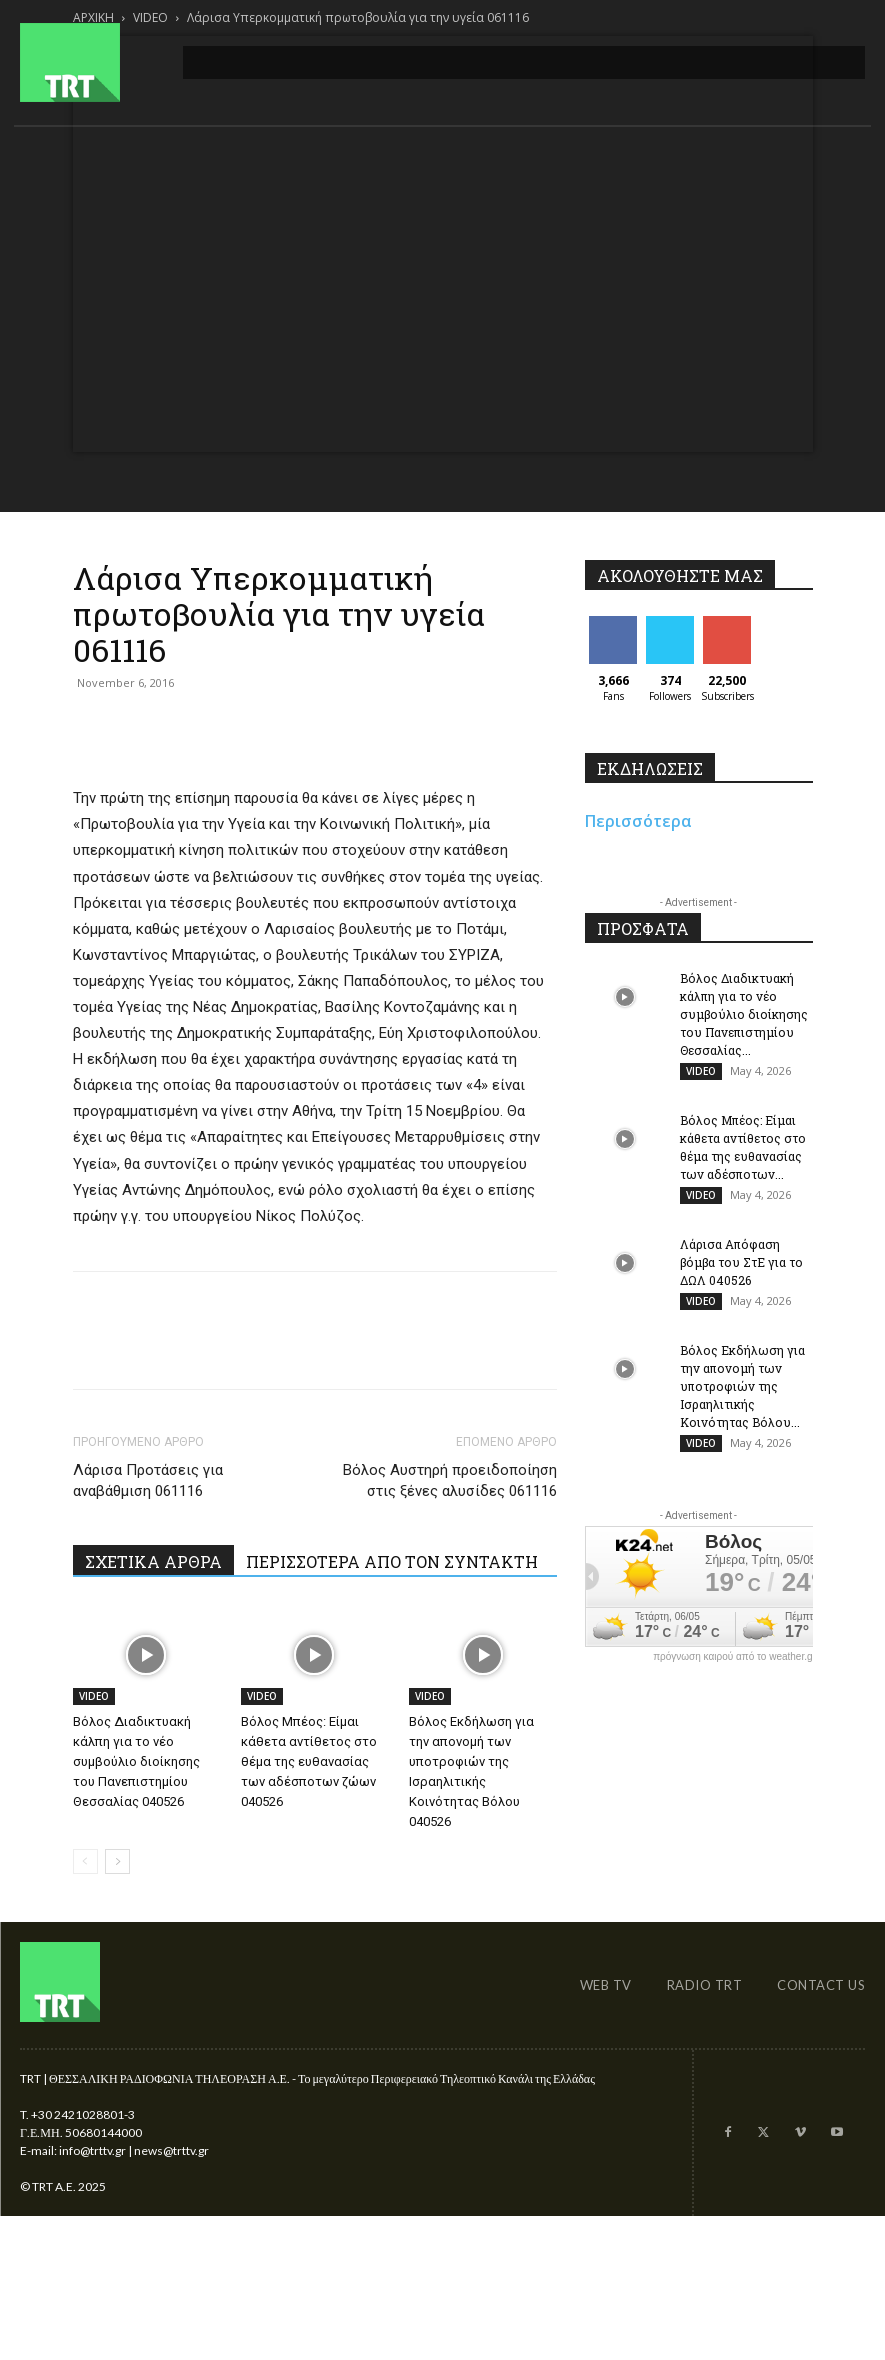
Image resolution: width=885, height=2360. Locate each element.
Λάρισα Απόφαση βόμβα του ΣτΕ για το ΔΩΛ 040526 (741, 1262)
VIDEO (94, 1696)
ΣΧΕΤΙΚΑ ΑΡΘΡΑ (153, 1561)
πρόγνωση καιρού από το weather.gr (734, 1657)
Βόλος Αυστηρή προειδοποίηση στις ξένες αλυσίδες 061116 (450, 1480)
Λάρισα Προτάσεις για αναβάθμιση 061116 (148, 1480)
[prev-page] (85, 1861)
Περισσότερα (638, 821)
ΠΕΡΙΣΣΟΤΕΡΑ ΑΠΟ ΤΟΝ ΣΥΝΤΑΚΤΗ (392, 1561)
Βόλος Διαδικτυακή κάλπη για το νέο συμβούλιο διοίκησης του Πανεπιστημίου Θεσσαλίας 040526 (136, 1761)
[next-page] (117, 1861)
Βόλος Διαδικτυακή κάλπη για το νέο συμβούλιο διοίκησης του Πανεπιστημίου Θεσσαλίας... (744, 1014)
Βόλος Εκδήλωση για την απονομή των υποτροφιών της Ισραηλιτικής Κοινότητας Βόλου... (742, 1386)
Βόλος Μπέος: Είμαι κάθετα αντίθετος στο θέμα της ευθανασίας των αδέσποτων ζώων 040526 (309, 1761)
